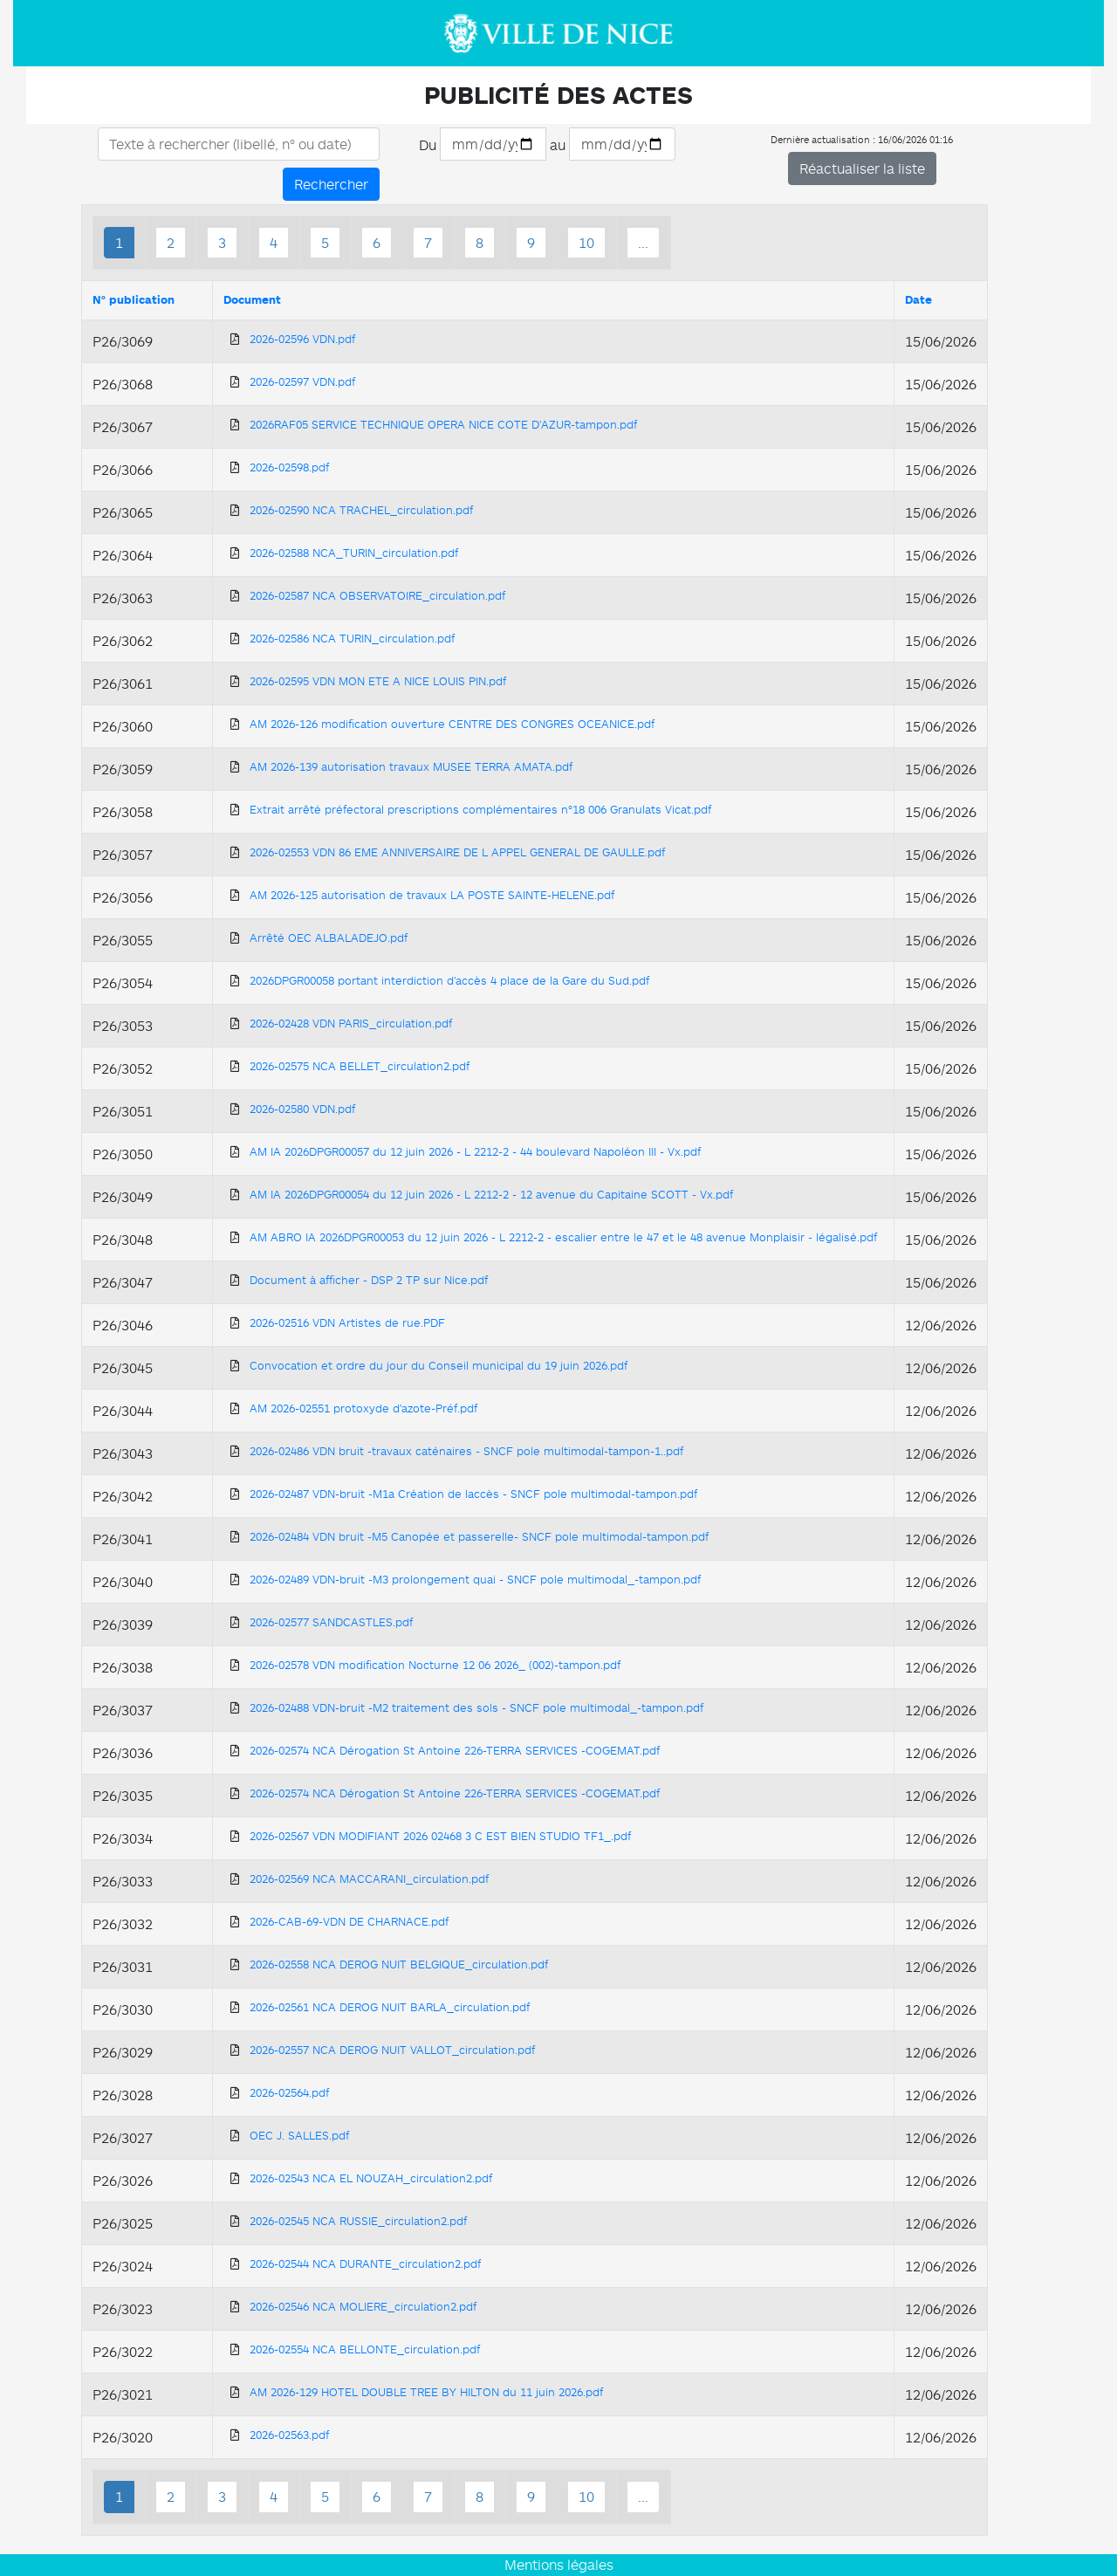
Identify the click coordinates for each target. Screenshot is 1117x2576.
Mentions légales (558, 2564)
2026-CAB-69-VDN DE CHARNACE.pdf (349, 1921)
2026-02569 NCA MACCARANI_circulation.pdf (369, 1879)
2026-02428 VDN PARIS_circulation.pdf (351, 1023)
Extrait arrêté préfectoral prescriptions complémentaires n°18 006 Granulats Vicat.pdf (480, 809)
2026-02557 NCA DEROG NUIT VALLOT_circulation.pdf (392, 2050)
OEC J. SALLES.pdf (299, 2135)
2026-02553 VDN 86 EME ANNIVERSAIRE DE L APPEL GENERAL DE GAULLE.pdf (457, 852)
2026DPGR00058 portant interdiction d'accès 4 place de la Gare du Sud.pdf (449, 980)
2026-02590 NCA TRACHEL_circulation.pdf (361, 510)
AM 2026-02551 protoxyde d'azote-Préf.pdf (363, 1408)
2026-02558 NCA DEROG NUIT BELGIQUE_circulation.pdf (399, 1964)
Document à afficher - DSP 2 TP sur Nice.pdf (369, 1280)
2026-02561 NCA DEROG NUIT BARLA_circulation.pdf (390, 2007)
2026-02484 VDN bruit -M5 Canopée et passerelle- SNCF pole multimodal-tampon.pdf (479, 1536)
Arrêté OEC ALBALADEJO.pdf (329, 938)
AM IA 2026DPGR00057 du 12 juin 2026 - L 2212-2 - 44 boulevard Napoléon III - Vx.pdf (475, 1151)
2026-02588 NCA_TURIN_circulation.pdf (354, 553)
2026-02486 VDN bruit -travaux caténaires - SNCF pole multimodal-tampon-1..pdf (466, 1451)
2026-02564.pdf (289, 2092)
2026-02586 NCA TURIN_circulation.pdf (352, 638)
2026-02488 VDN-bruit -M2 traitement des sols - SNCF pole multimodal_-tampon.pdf (476, 1707)
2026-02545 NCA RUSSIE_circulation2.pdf (358, 2221)
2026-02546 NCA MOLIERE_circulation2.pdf (363, 2306)
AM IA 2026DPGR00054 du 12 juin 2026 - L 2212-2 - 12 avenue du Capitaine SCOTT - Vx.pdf (491, 1194)
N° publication (134, 299)
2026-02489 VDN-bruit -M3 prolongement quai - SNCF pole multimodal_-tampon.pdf (475, 1579)
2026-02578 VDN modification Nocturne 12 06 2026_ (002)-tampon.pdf (435, 1665)
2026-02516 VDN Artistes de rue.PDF (347, 1322)
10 (586, 242)
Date (918, 299)
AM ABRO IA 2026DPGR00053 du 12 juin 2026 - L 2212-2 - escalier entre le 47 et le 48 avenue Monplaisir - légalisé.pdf (563, 1237)
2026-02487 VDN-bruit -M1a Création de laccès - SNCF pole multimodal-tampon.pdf (473, 1494)
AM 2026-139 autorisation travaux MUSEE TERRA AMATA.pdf (411, 766)
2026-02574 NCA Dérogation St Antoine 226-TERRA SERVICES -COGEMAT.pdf (455, 1750)
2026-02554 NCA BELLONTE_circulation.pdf (365, 2349)
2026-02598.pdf (289, 467)
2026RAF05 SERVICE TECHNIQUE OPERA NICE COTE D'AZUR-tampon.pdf (443, 424)
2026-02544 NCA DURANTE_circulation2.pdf (365, 2263)
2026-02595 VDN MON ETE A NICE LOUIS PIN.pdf (378, 681)
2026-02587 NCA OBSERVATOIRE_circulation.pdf (377, 595)
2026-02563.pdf (289, 2435)
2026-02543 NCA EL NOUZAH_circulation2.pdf (371, 2178)
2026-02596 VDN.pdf (302, 339)
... (643, 242)
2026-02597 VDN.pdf (302, 381)
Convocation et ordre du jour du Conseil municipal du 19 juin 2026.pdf (438, 1365)
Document (252, 299)
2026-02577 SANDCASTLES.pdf (331, 1622)
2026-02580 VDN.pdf (302, 1109)
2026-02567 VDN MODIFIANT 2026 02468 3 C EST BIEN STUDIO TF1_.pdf (440, 1836)
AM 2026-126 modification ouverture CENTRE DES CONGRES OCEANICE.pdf (452, 724)
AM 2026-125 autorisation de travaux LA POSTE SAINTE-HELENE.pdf (432, 895)
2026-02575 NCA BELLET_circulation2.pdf (359, 1066)
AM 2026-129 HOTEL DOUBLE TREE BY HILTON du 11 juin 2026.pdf (426, 2392)
